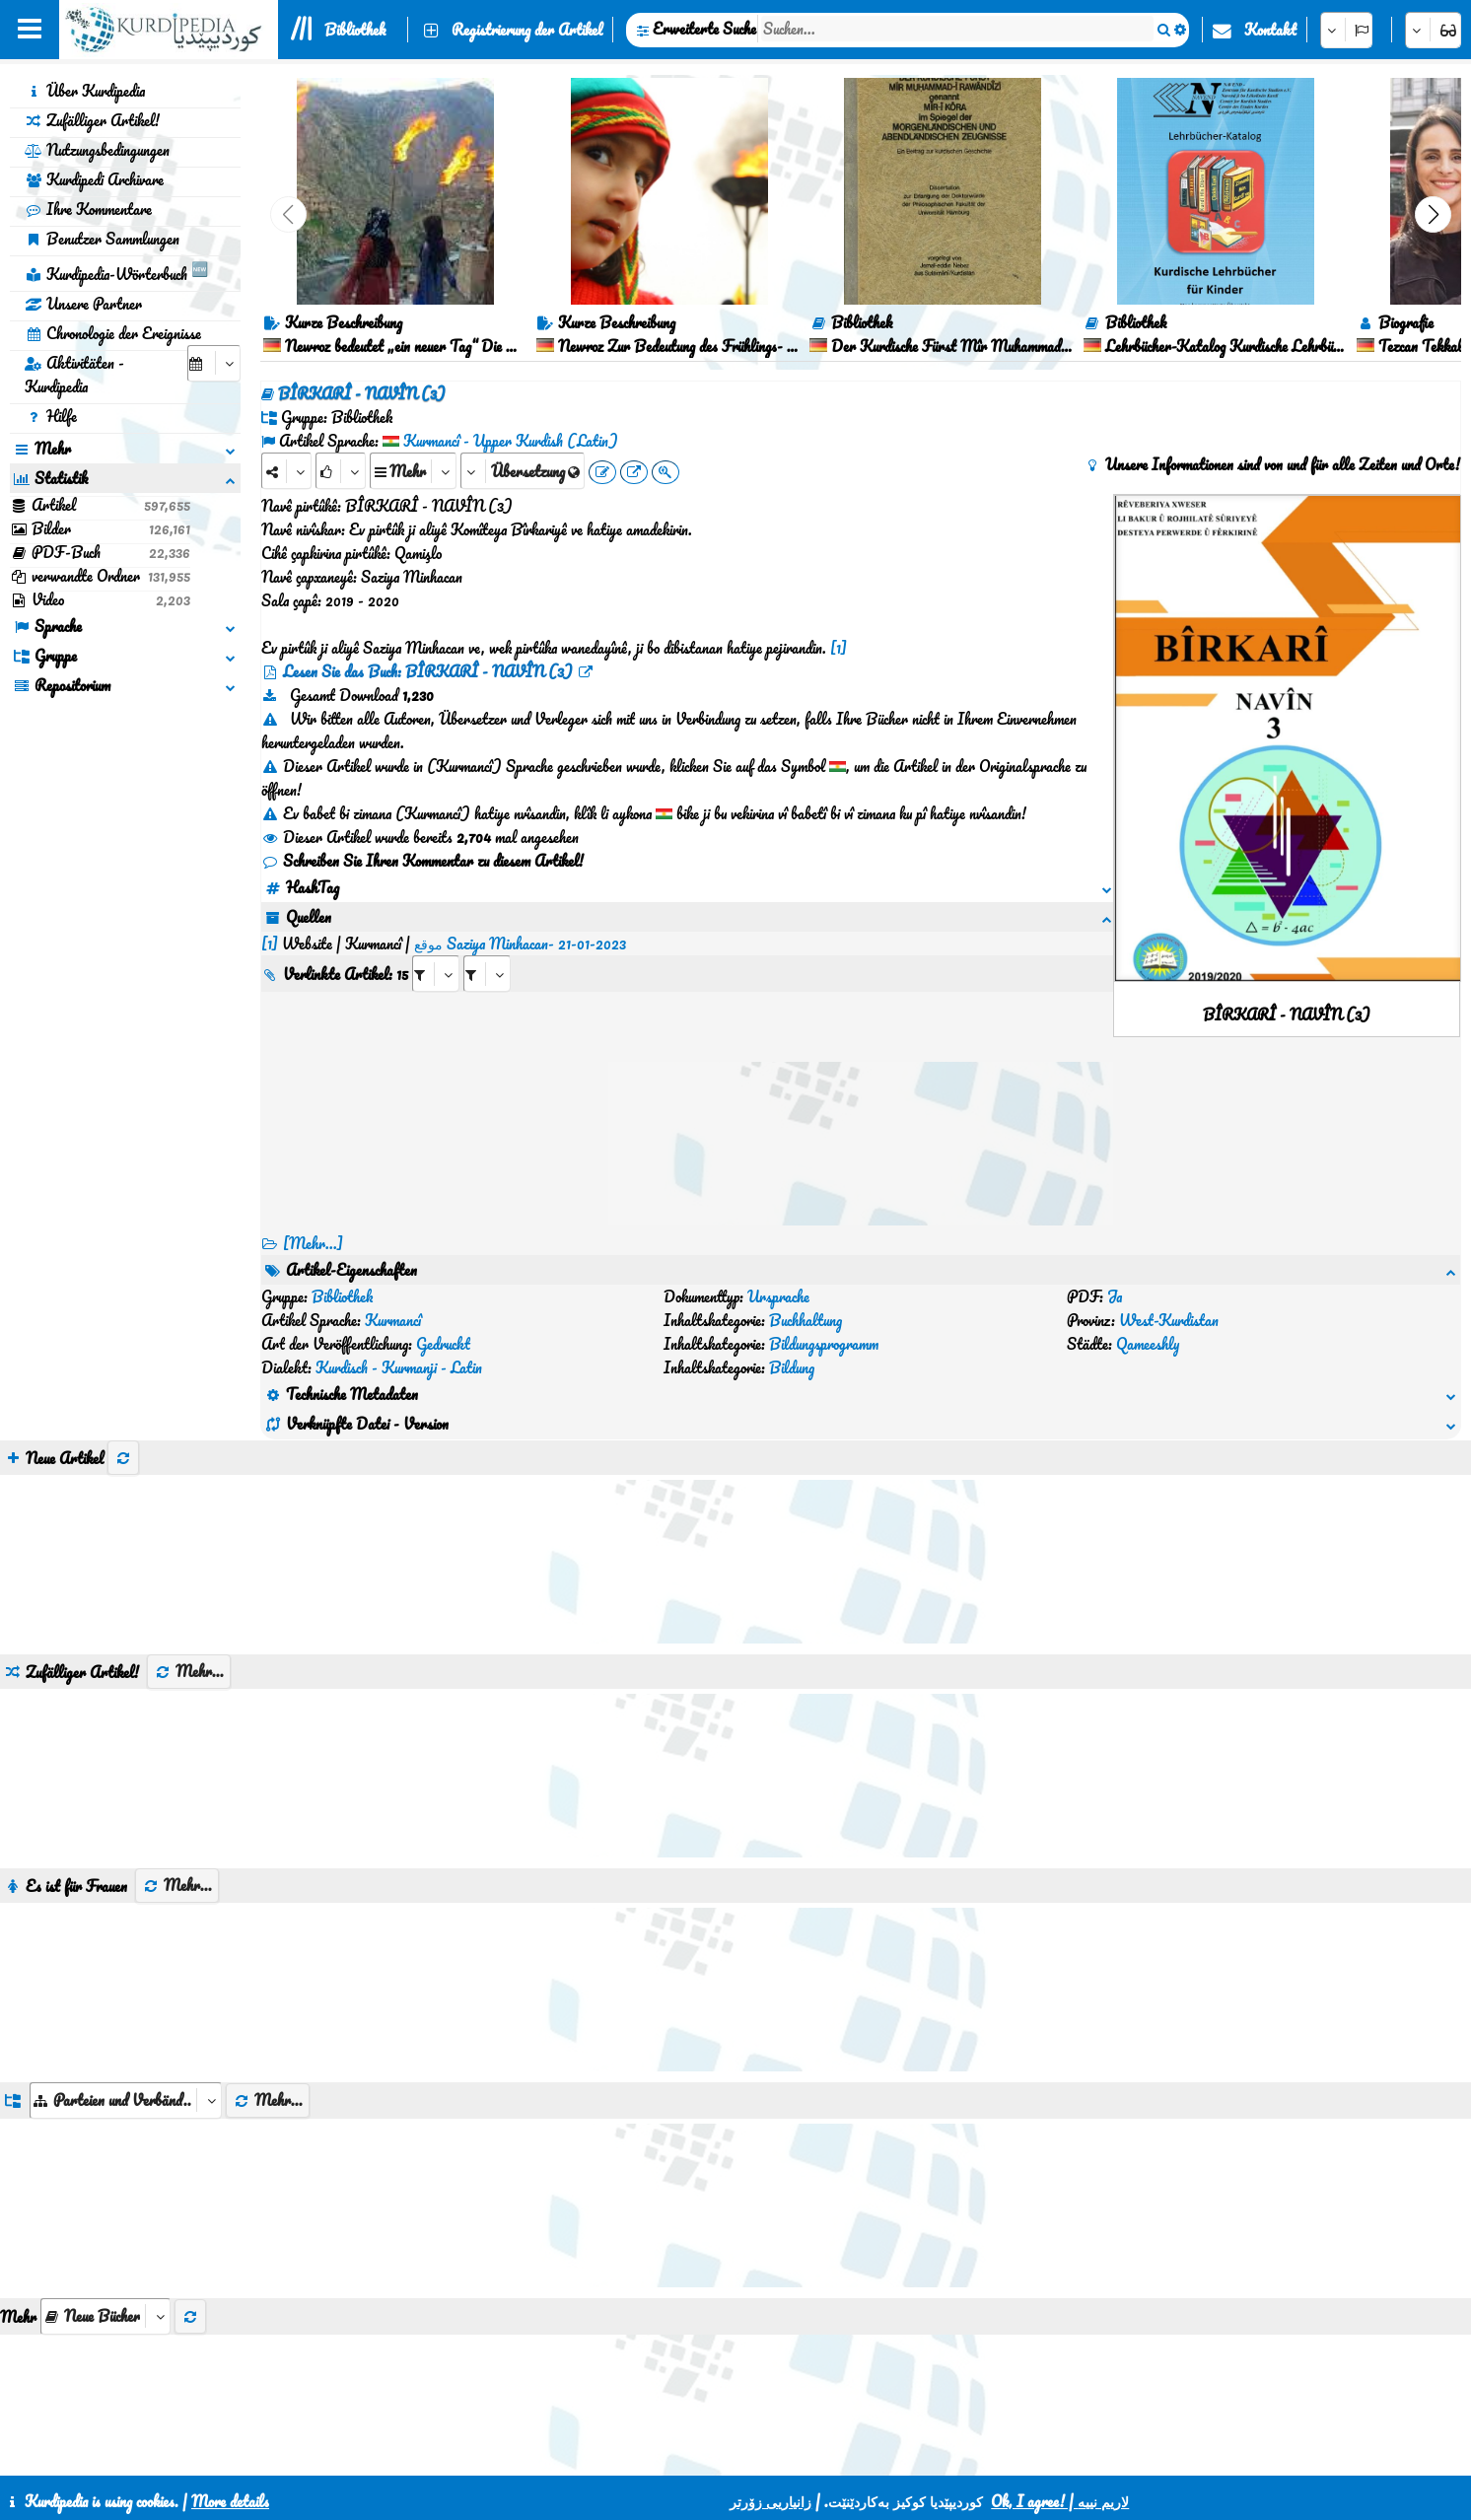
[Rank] (340, 471)
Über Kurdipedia (85, 91)
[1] (838, 648)
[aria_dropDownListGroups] (126, 2006)
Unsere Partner (83, 303)
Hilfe (51, 416)
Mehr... (189, 1576)
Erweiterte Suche (704, 28)
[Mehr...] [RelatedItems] (313, 1243)
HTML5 (756, 2453)
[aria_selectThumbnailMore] (105, 2222)
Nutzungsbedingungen (97, 150)
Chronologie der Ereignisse (113, 333)
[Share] (286, 471)
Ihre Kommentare (88, 209)
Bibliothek (354, 29)
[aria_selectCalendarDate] (214, 363)
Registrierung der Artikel (527, 29)
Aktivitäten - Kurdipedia (74, 374)
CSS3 (680, 2453)
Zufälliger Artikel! (92, 120)
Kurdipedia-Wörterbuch (116, 271)
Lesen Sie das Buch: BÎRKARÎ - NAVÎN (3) (428, 671)
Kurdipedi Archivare (94, 179)
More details (230, 2501)
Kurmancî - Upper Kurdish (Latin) (510, 441)
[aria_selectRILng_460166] (487, 950)
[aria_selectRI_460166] (435, 950)
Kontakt (1270, 29)
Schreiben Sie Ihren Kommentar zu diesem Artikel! (422, 861)
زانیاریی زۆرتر (770, 2501)
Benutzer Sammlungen (102, 238)
